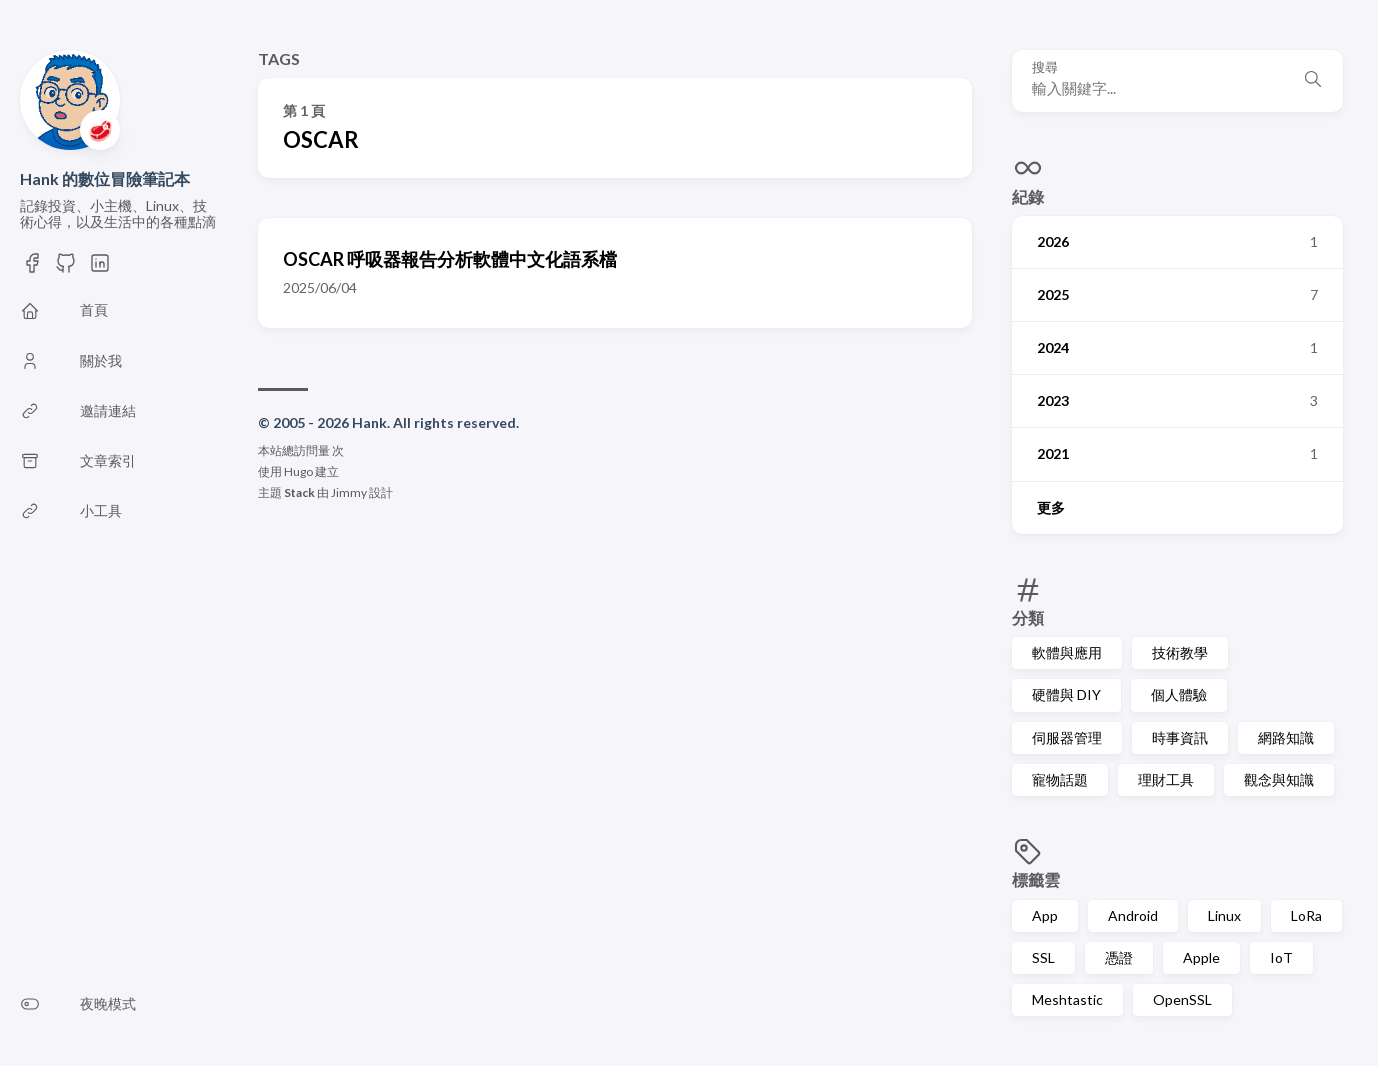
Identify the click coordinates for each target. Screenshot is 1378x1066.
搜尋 (1045, 67)
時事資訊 (1180, 737)
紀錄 (1028, 196)
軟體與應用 (1067, 652)
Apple (1201, 957)
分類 (1028, 617)
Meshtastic (1067, 999)
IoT (1281, 957)
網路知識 (1286, 737)
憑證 (1119, 957)
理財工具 (1166, 779)
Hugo (298, 471)
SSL (1043, 957)
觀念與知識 (1279, 779)
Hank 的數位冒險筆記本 (105, 178)
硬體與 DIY (1066, 694)
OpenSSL (1182, 999)
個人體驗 (1179, 694)
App (1045, 915)
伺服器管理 (1067, 737)
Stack (299, 492)
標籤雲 (1036, 879)
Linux (1224, 915)
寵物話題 (1060, 779)
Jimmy (349, 492)
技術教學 (1180, 652)
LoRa (1306, 915)
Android (1133, 915)
